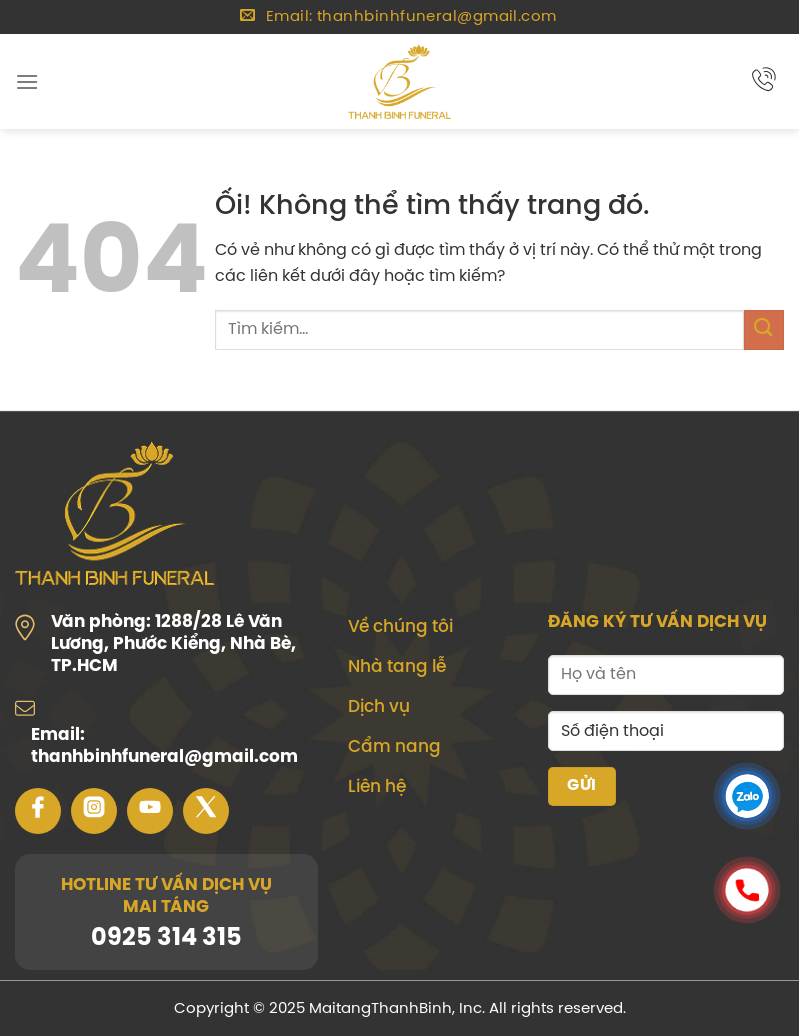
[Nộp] (764, 329)
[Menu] (27, 81)
